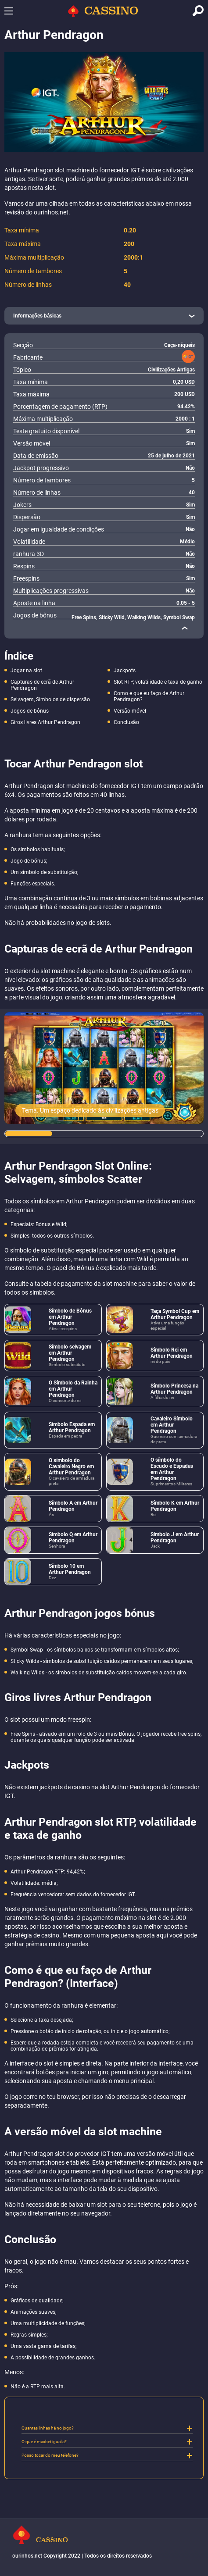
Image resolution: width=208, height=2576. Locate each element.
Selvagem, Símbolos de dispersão (50, 699)
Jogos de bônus (30, 711)
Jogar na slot (26, 670)
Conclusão (126, 722)
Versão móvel (130, 711)
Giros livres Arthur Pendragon (45, 722)
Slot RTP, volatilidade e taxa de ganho (158, 682)
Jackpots (125, 670)
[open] (104, 316)
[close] (185, 628)
